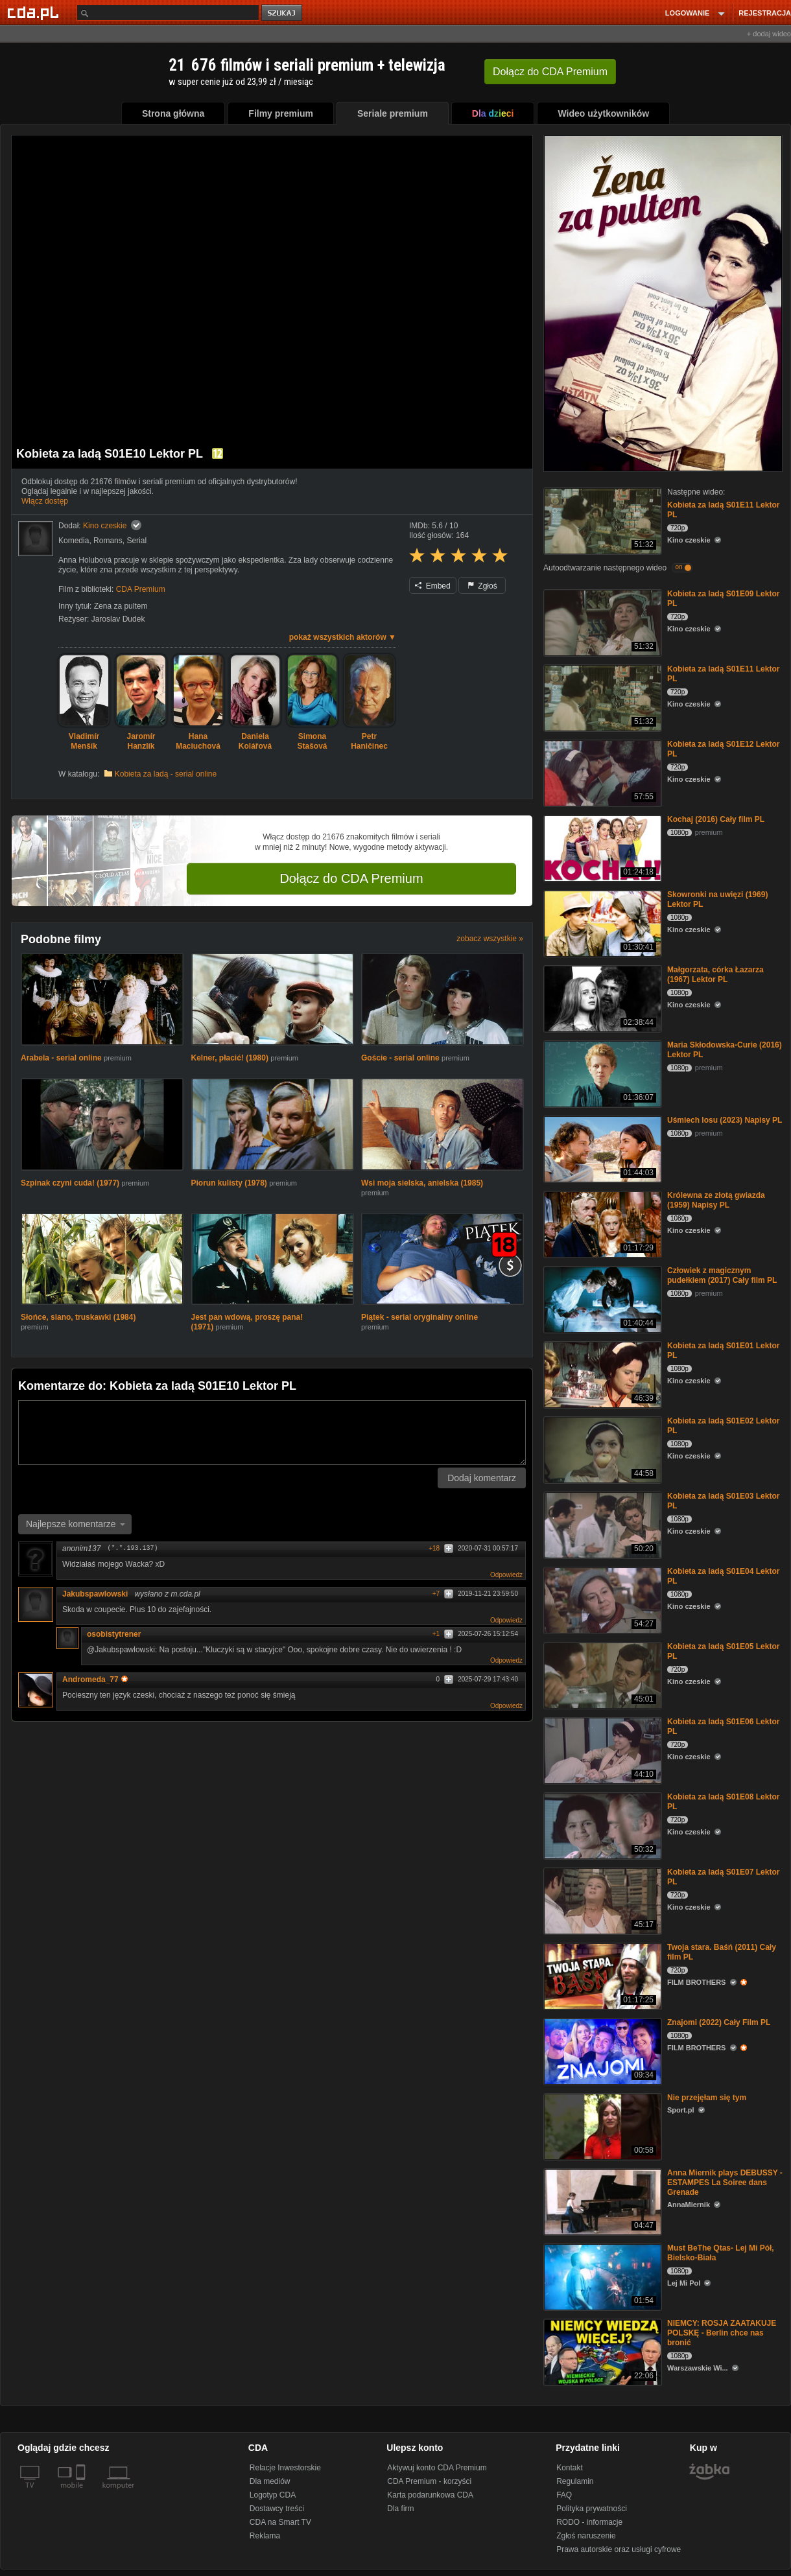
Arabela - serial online (61, 1057)
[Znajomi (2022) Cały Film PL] (601, 2050)
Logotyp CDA (273, 2495)
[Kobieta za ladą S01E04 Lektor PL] (601, 1599)
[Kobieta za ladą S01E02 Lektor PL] (601, 1449)
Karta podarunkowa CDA (430, 2495)
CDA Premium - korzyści (429, 2481)
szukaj (282, 13)
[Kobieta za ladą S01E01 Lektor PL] (601, 1374)
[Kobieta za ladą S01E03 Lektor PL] (601, 1524)
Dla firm (400, 2508)
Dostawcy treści (277, 2508)
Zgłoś (482, 586)
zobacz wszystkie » (489, 938)
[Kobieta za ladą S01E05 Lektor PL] (601, 1674)
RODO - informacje (589, 2522)
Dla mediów (270, 2481)
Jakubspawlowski (95, 1593)
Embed (432, 586)
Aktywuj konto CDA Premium (436, 2467)
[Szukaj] (168, 13)
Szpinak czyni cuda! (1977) (71, 1183)
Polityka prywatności (591, 2508)
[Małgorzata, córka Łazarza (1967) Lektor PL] (601, 998)
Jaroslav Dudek (118, 619)
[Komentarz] (272, 1432)
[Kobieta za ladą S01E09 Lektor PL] (601, 622)
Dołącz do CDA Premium (351, 878)
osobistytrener (114, 1634)
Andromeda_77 (95, 1679)
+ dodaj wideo (769, 34)
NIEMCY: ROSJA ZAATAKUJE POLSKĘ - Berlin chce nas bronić (721, 2333)
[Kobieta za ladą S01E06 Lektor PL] (601, 1750)
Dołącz (550, 71)
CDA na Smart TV (280, 2522)
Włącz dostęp (44, 501)
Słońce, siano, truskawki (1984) (78, 1317)
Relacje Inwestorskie (285, 2467)
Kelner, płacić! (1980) (231, 1057)
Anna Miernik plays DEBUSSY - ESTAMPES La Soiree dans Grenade (725, 2182)
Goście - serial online (400, 1057)
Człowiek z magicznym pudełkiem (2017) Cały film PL (722, 1275)
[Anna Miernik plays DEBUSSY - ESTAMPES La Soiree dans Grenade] (601, 2201)
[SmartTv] (82, 2493)
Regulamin (574, 2481)
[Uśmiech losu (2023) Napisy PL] (601, 1148)
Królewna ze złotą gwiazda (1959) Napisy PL (716, 1200)
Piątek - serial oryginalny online (419, 1317)
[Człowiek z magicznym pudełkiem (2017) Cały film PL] (601, 1298)
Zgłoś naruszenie (585, 2535)
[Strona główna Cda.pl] (35, 12)
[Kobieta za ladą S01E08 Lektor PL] (601, 1825)
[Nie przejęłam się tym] (601, 2126)
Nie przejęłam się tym (706, 2097)
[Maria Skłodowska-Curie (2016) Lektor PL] (601, 1073)
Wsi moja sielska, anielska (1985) (422, 1183)
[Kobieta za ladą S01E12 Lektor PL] (601, 772)
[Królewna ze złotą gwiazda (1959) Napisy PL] (601, 1223)
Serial (136, 540)
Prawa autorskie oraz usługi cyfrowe (618, 2549)
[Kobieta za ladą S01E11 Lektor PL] (601, 520)
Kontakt (569, 2467)
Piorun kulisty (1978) (230, 1183)
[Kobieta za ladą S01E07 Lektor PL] (601, 1900)
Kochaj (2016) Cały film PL (715, 819)
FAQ (564, 2495)
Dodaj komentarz (481, 1478)
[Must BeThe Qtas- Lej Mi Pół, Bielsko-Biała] (601, 2276)
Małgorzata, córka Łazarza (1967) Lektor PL (715, 974)
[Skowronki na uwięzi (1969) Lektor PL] (601, 922)
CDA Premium (140, 589)
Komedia (73, 540)
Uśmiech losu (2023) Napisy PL (724, 1120)
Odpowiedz (506, 1574)
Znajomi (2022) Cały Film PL (718, 2022)
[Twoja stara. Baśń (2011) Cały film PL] (601, 1975)
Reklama (265, 2535)
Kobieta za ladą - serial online (166, 774)
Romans (108, 540)
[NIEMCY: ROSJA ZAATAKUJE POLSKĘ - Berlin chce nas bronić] (601, 2351)
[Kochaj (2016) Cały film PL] (601, 847)
